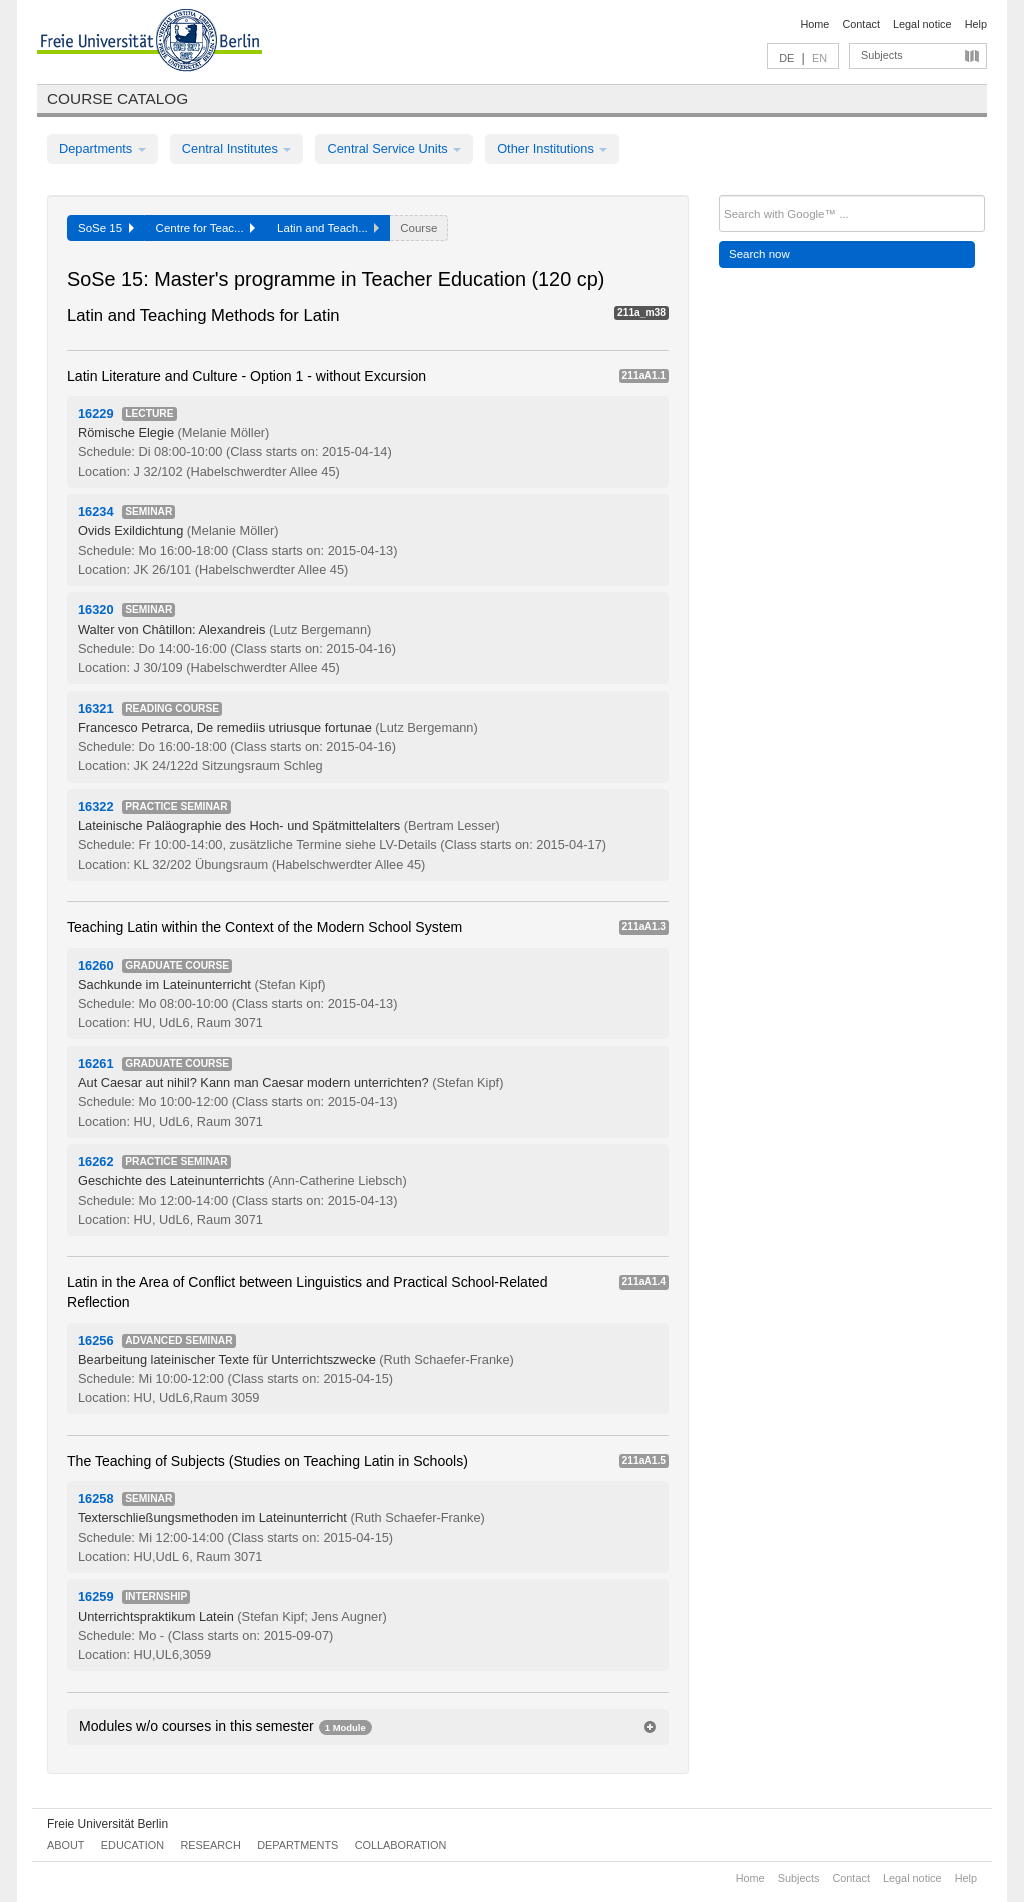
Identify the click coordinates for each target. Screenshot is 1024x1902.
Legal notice (922, 24)
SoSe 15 (106, 228)
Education (132, 1845)
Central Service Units (394, 148)
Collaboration (401, 1845)
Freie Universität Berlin (107, 1824)
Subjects (882, 55)
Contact (860, 24)
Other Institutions (552, 148)
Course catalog (117, 98)
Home (814, 24)
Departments (102, 148)
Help (976, 24)
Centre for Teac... (206, 228)
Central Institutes (237, 148)
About (65, 1845)
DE (786, 58)
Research (210, 1845)
